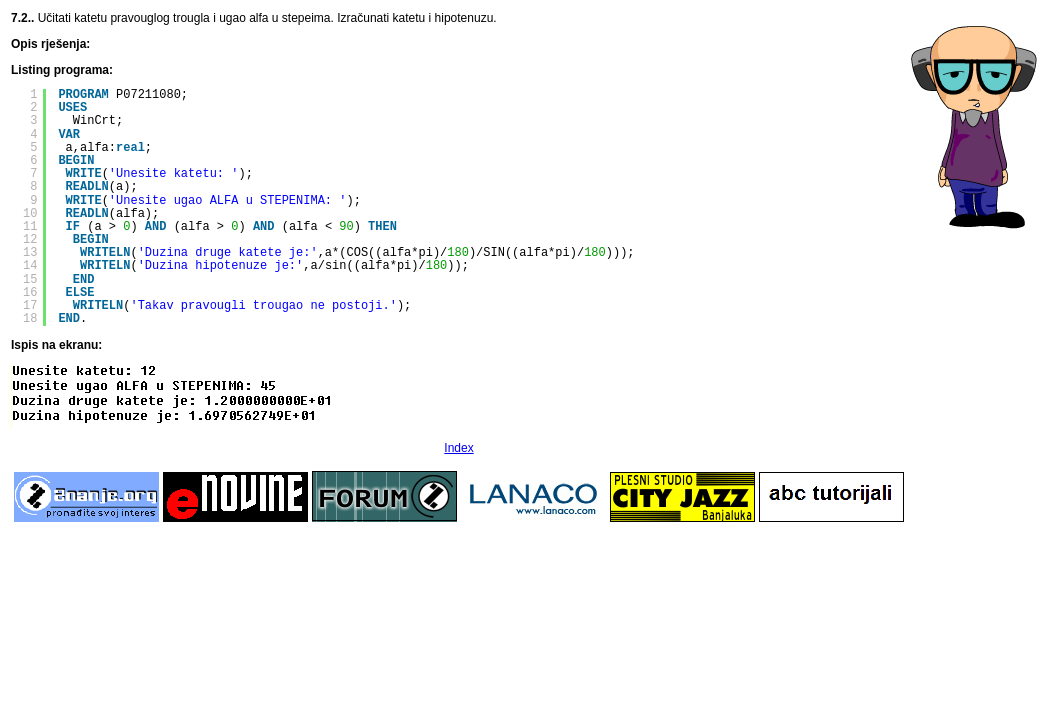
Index (458, 448)
